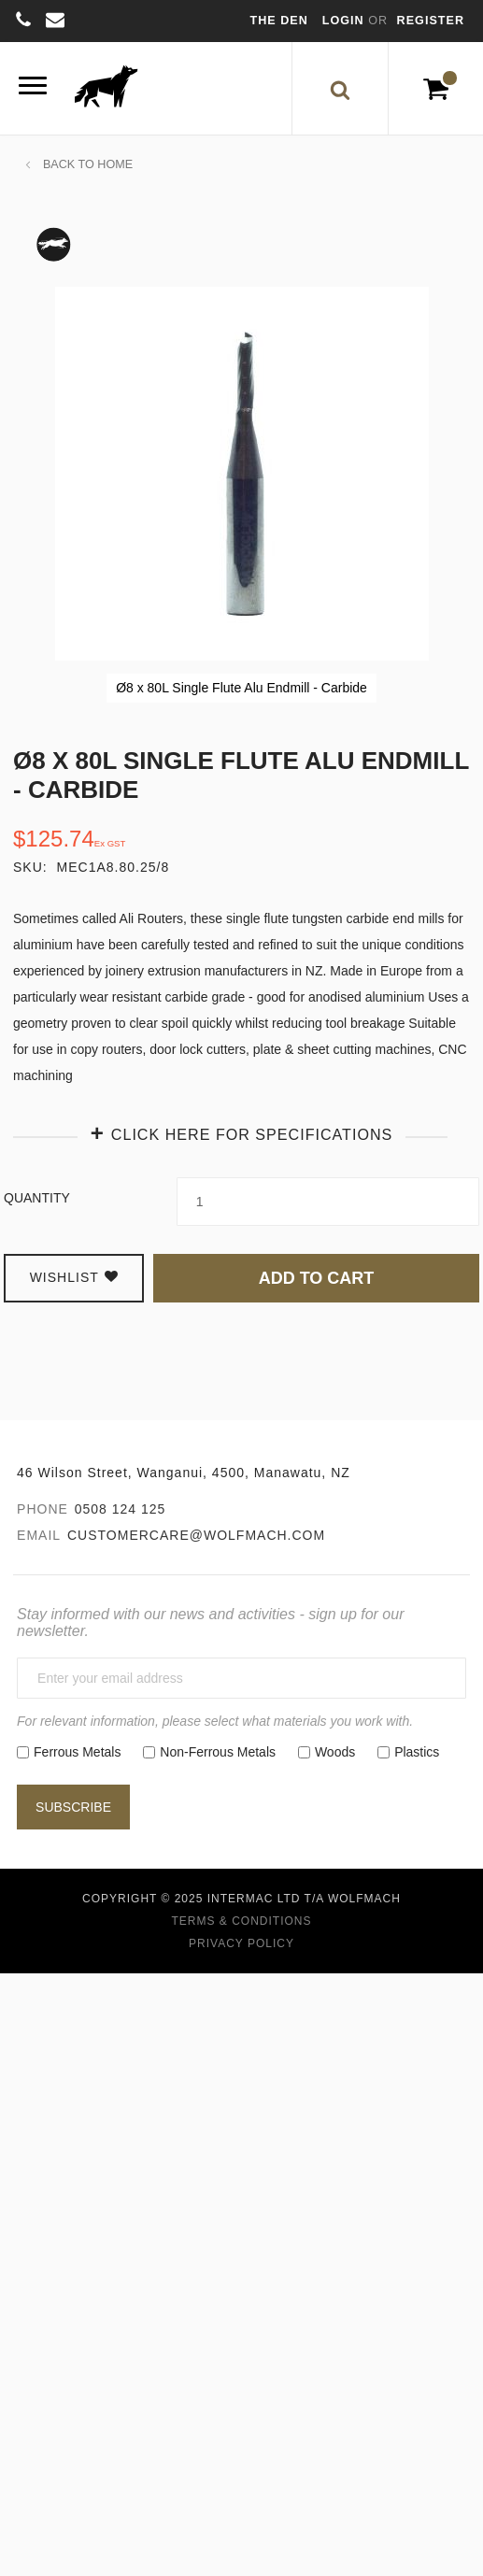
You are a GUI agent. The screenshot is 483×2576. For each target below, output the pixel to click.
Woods (335, 1751)
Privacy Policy (241, 1943)
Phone (42, 1508)
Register (430, 20)
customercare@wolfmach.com (196, 1535)
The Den (279, 20)
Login (345, 20)
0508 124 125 (120, 1508)
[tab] (241, 1133)
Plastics (416, 1751)
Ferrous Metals (77, 1751)
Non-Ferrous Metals (218, 1751)
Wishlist (74, 1277)
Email (39, 1535)
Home (115, 164)
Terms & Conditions (241, 1921)
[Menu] (32, 88)
